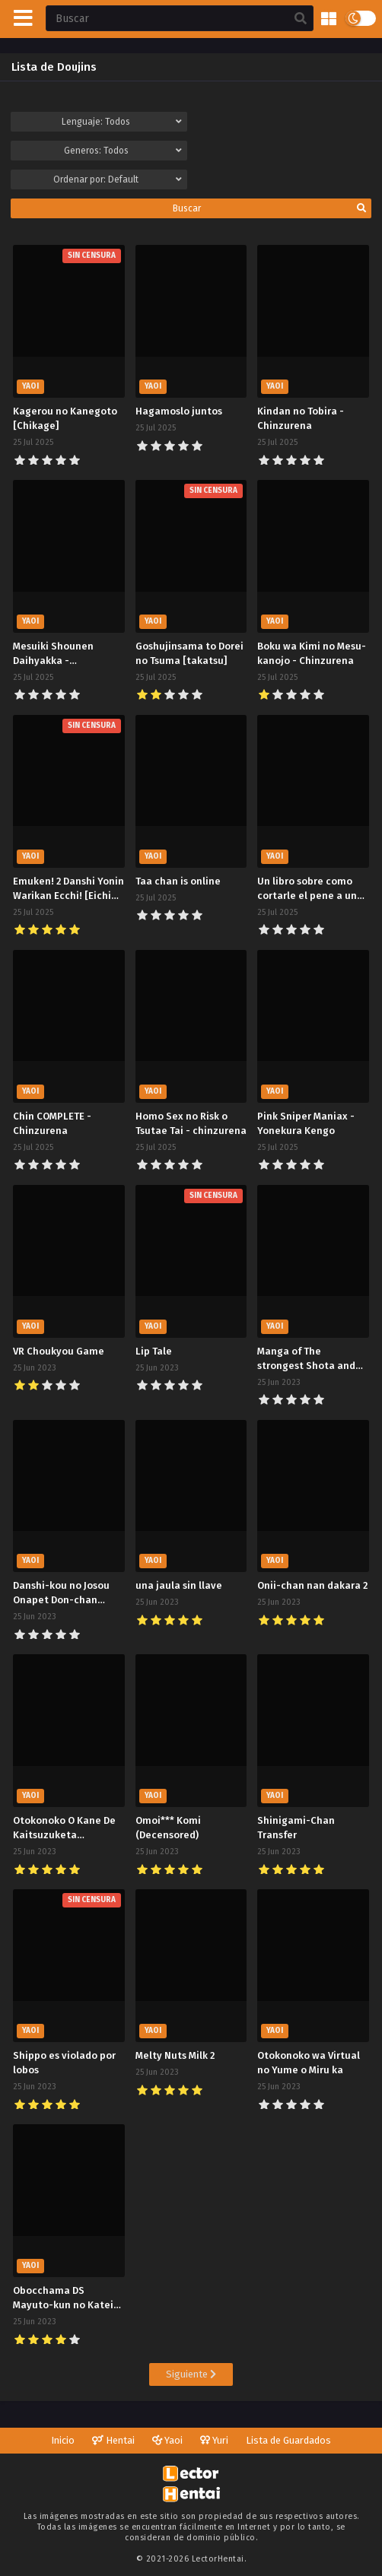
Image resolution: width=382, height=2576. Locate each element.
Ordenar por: (117, 179)
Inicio (63, 2440)
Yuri (214, 2440)
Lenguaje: (122, 122)
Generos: (123, 150)
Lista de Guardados (288, 2440)
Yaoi (167, 2440)
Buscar (270, 208)
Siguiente (191, 2374)
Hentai (113, 2440)
